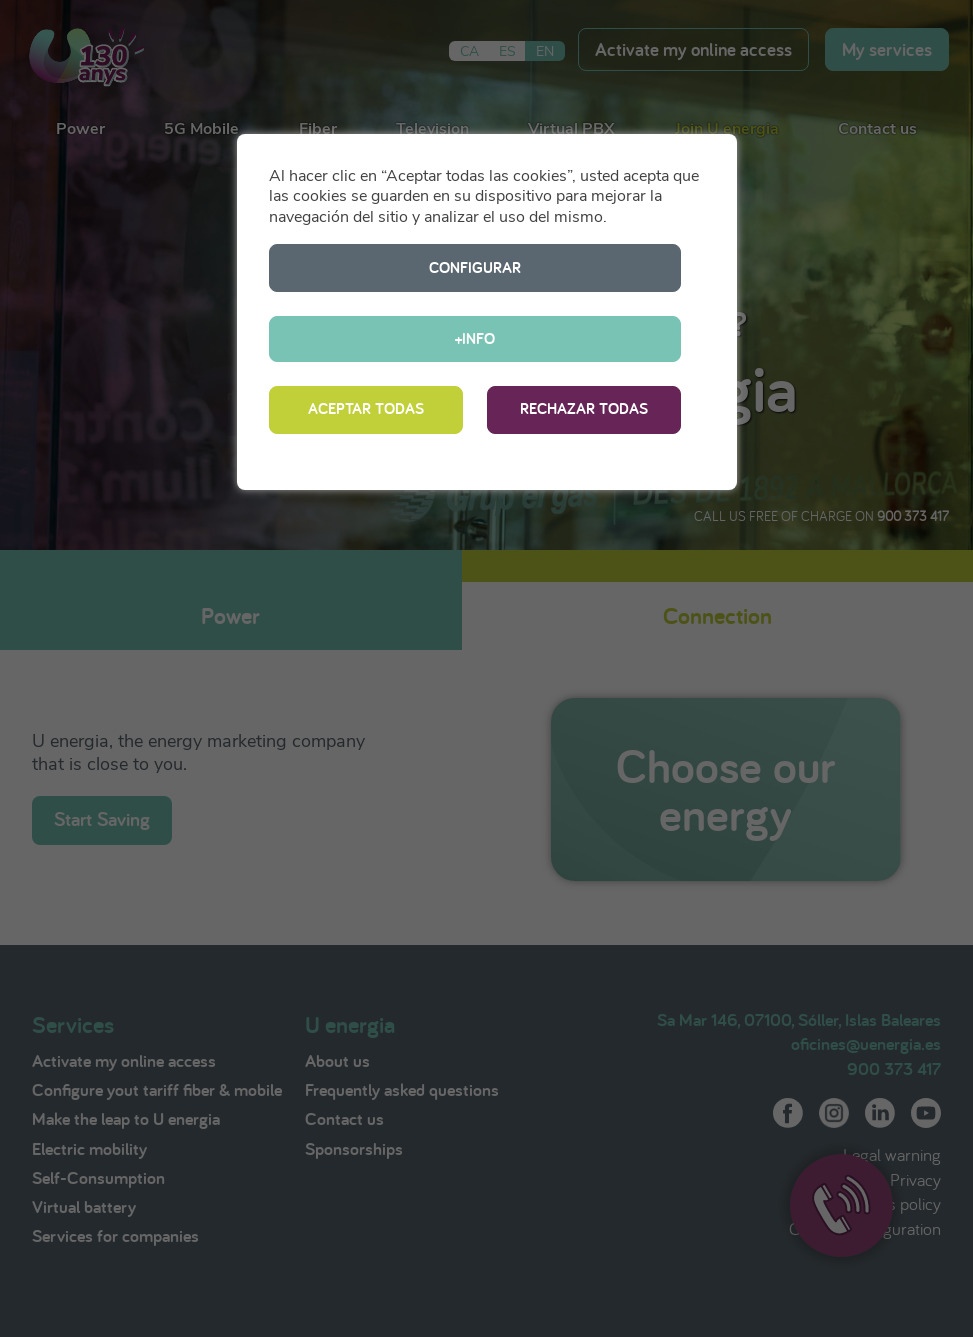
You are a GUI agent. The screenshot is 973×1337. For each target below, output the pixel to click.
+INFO (584, 267)
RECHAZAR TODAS (584, 339)
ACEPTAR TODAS (366, 339)
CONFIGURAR (366, 267)
